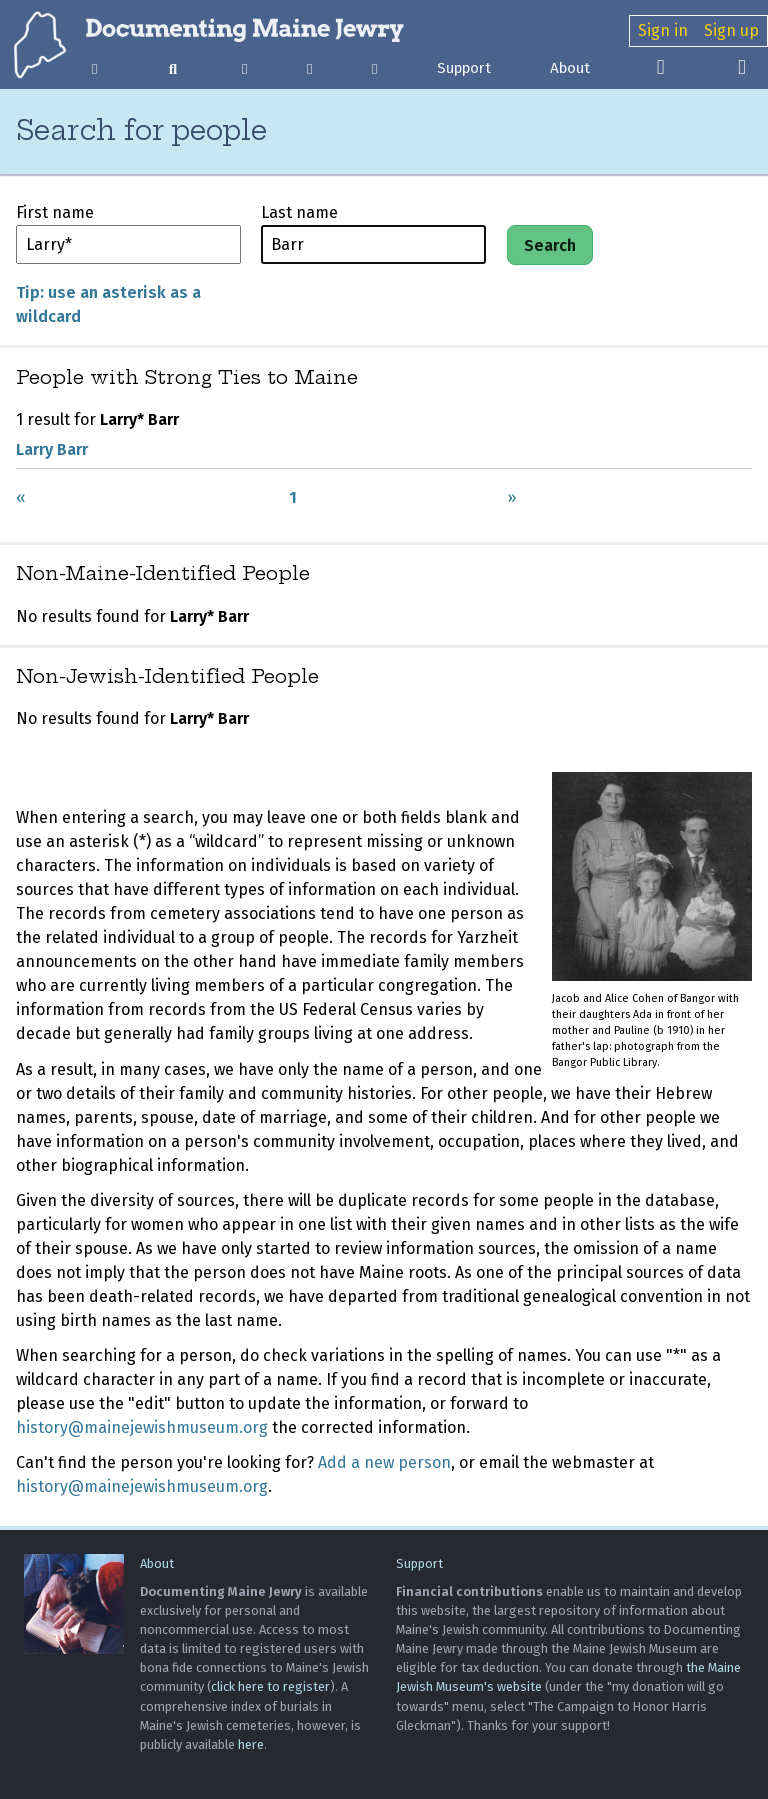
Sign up (731, 30)
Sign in (663, 30)
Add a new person (384, 1462)
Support (464, 68)
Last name (299, 212)
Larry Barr (52, 449)
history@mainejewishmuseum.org (142, 1427)
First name (55, 212)
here (251, 1744)
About (570, 68)
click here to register (270, 1686)
